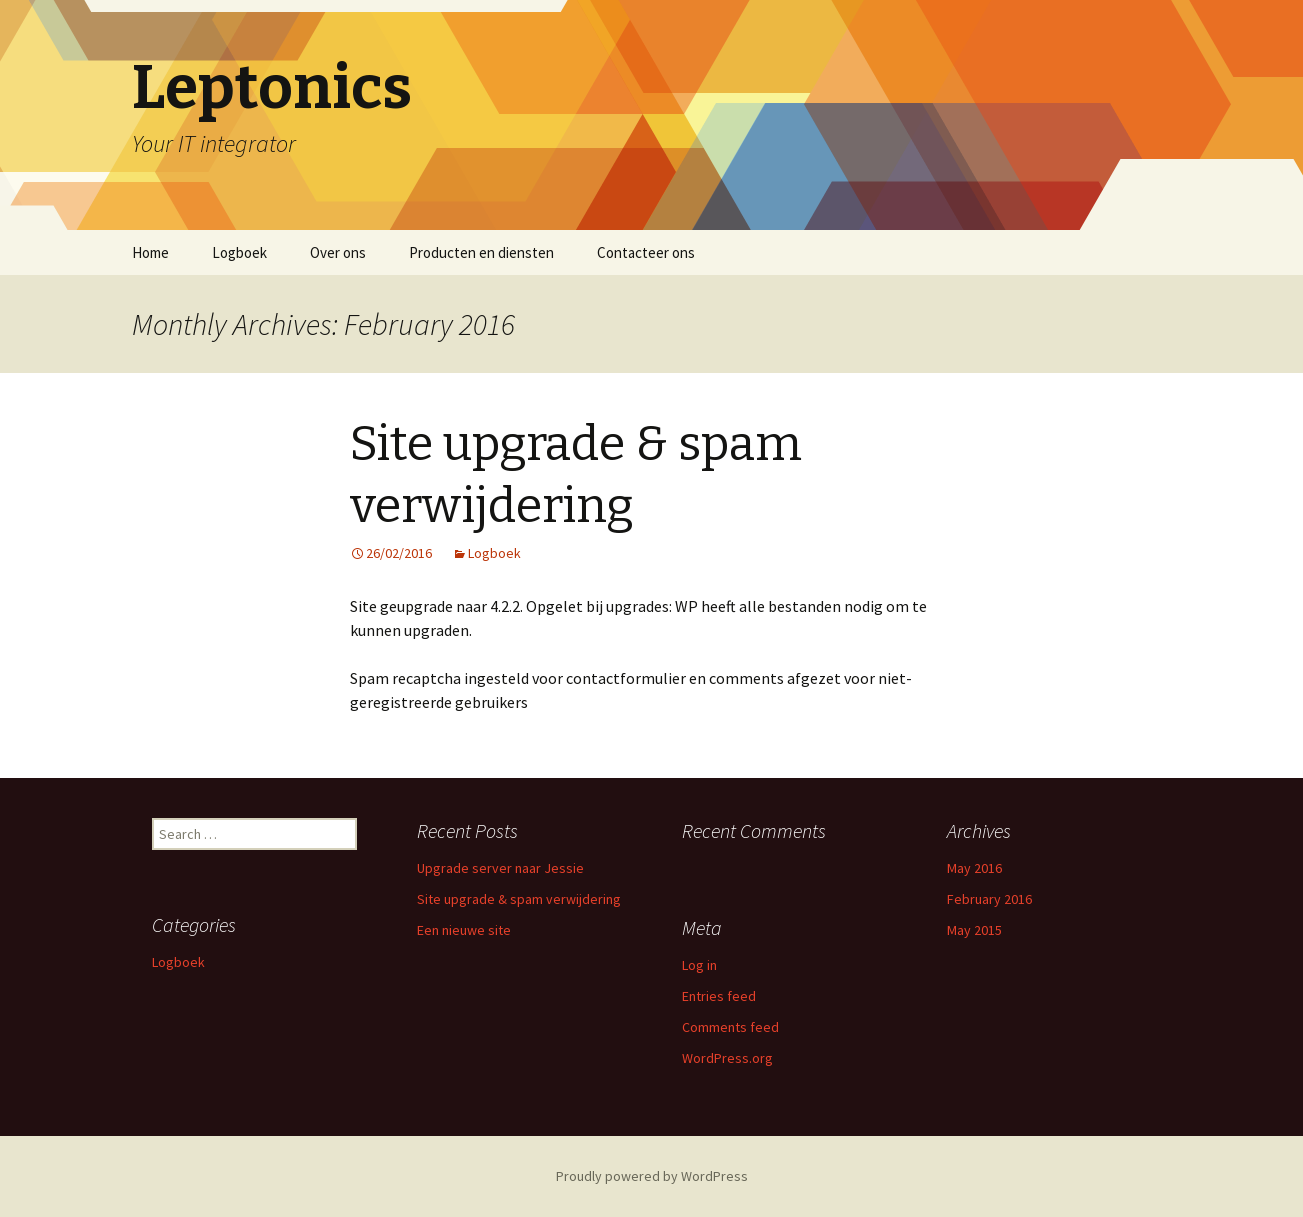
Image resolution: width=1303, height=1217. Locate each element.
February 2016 (989, 899)
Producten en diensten (481, 252)
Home (150, 252)
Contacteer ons (646, 252)
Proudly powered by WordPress (652, 1176)
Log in (699, 965)
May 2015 (974, 930)
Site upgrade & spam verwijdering (519, 899)
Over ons (338, 252)
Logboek (239, 252)
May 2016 (974, 868)
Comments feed (730, 1027)
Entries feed (719, 996)
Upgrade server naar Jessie (500, 868)
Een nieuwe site (464, 930)
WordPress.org (727, 1058)
